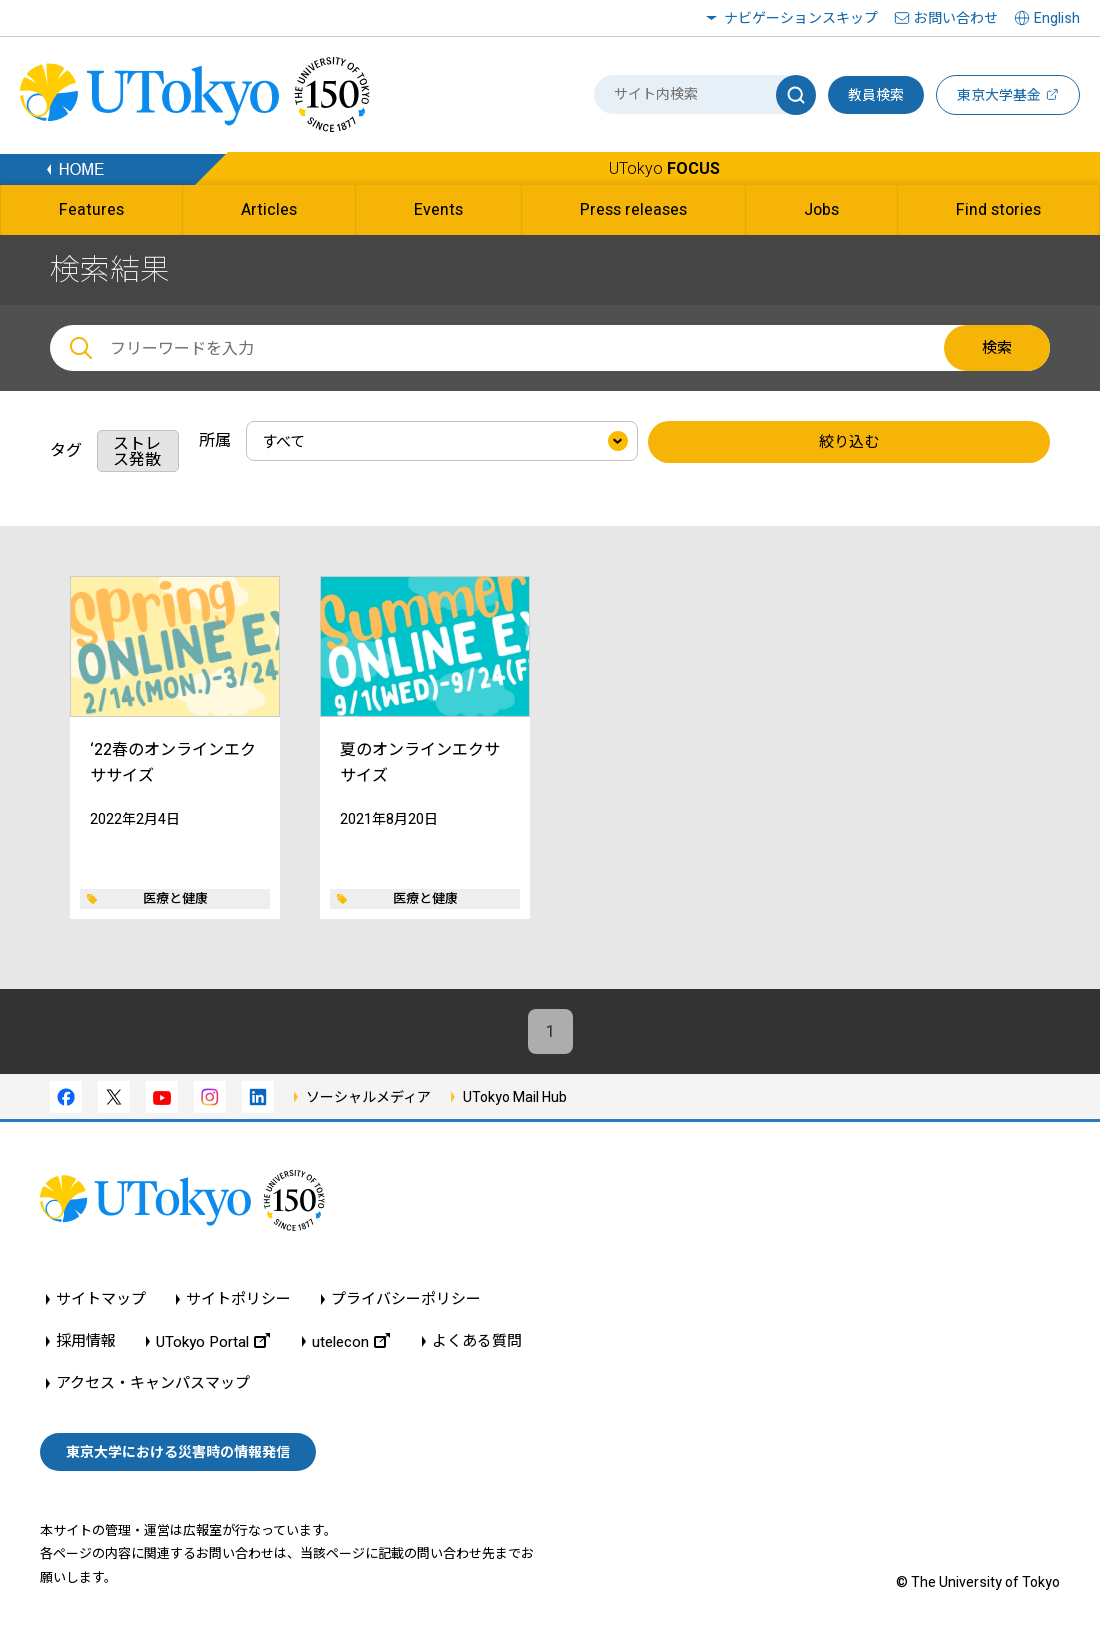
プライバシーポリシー (406, 1299)
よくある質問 (477, 1341)
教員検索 (876, 95)
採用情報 (86, 1341)
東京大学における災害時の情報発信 (178, 1452)
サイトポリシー (238, 1299)
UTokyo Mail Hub (515, 1097)
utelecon (351, 1341)
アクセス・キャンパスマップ (153, 1383)
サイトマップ (101, 1299)
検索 (997, 348)
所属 (215, 440)
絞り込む (849, 442)
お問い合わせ (956, 18)
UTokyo (664, 168)
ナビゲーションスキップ (801, 18)
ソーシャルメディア (368, 1097)
